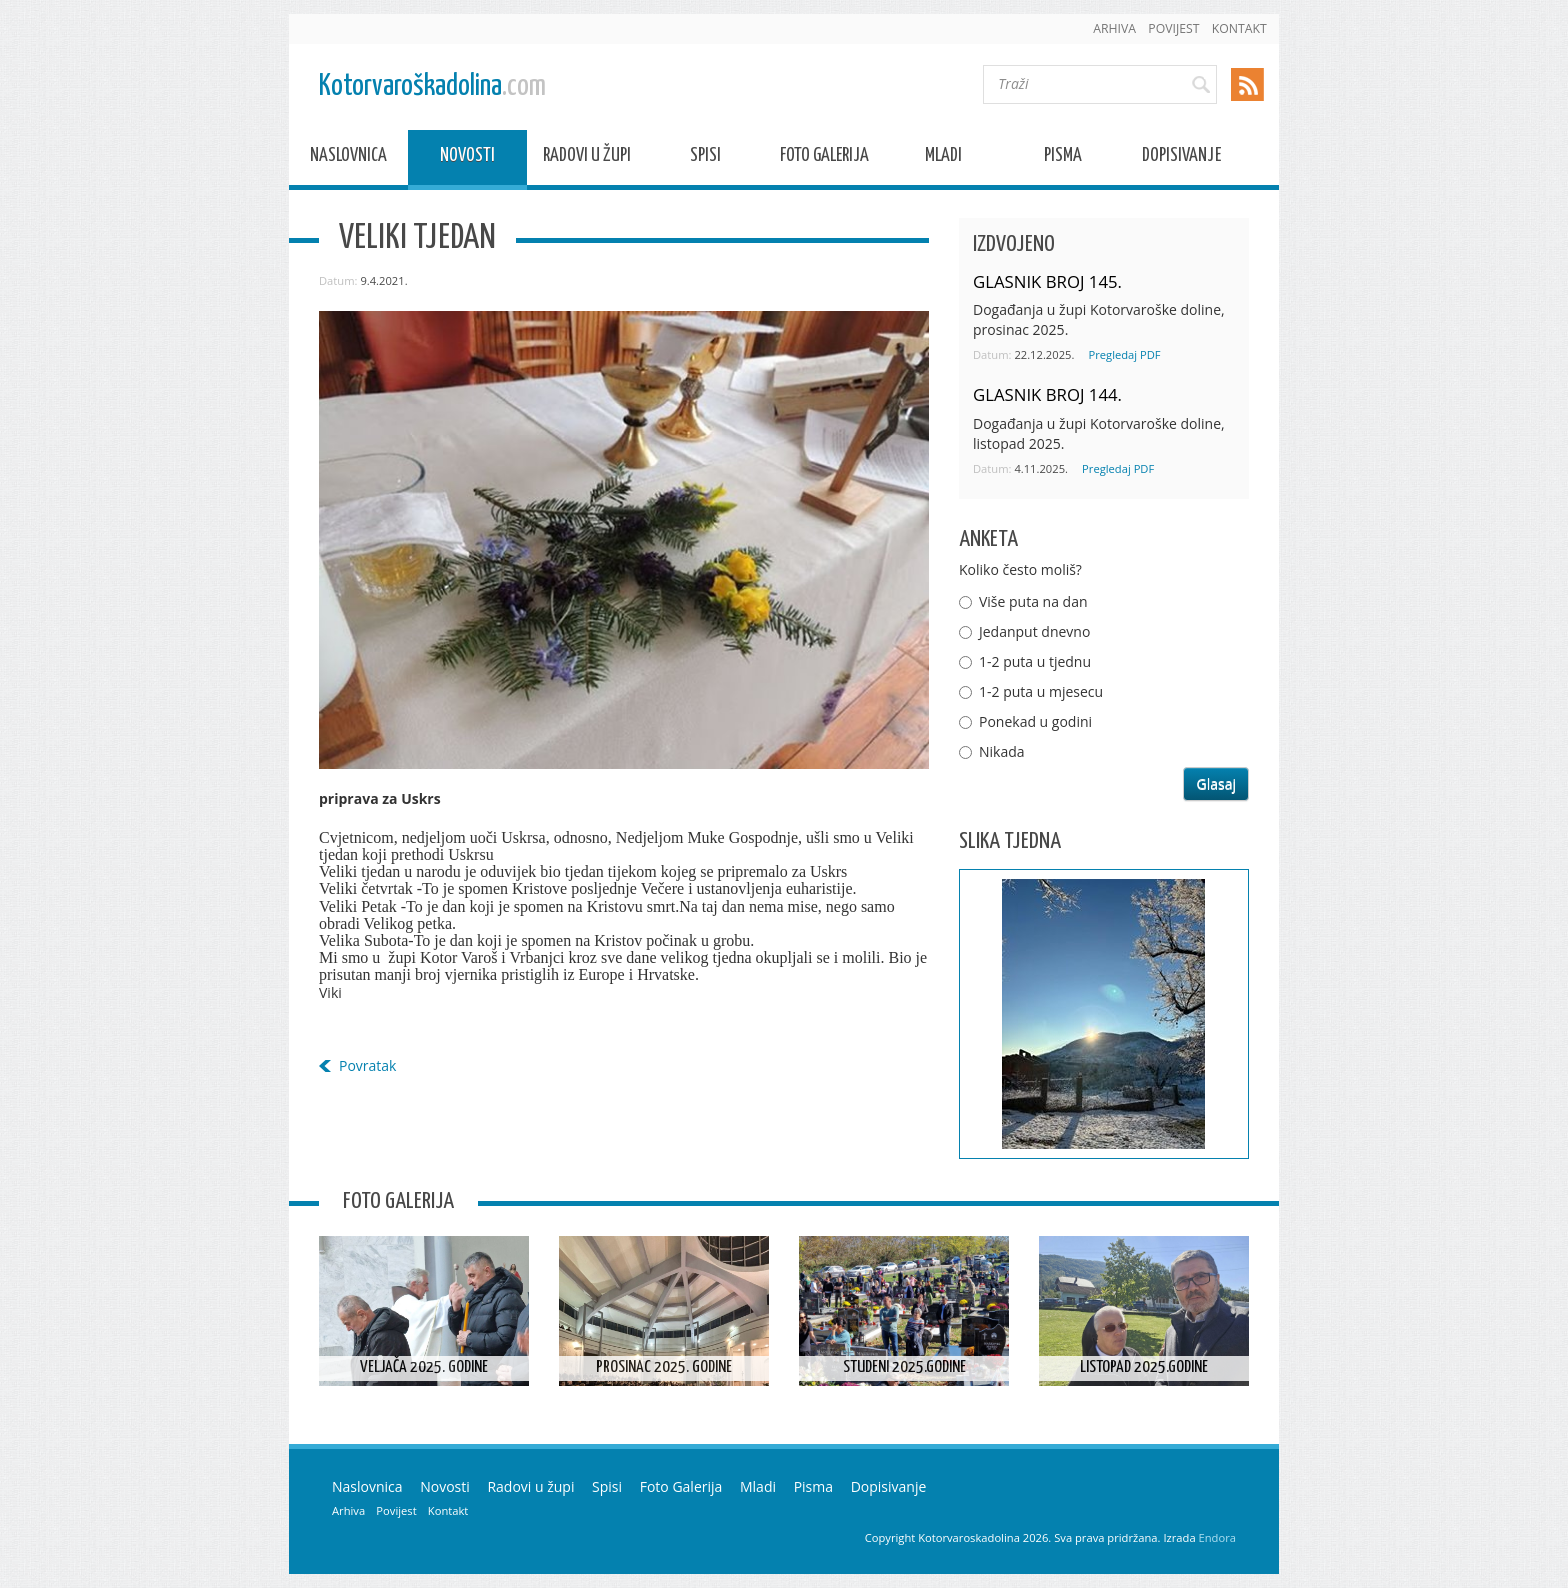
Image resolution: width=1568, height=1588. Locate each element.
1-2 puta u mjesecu (1041, 691)
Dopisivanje (1181, 158)
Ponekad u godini (1035, 721)
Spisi (705, 158)
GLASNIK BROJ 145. (1047, 281)
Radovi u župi (587, 158)
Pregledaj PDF (1124, 354)
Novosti (467, 158)
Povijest (1173, 28)
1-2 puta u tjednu (1035, 661)
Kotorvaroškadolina (432, 86)
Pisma (1063, 158)
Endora (1217, 1537)
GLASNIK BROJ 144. (1047, 394)
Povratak (367, 1065)
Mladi (943, 158)
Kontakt (1239, 28)
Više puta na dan (1033, 601)
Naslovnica (348, 158)
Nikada (1002, 751)
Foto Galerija (824, 158)
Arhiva (1114, 28)
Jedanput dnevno (1034, 631)
